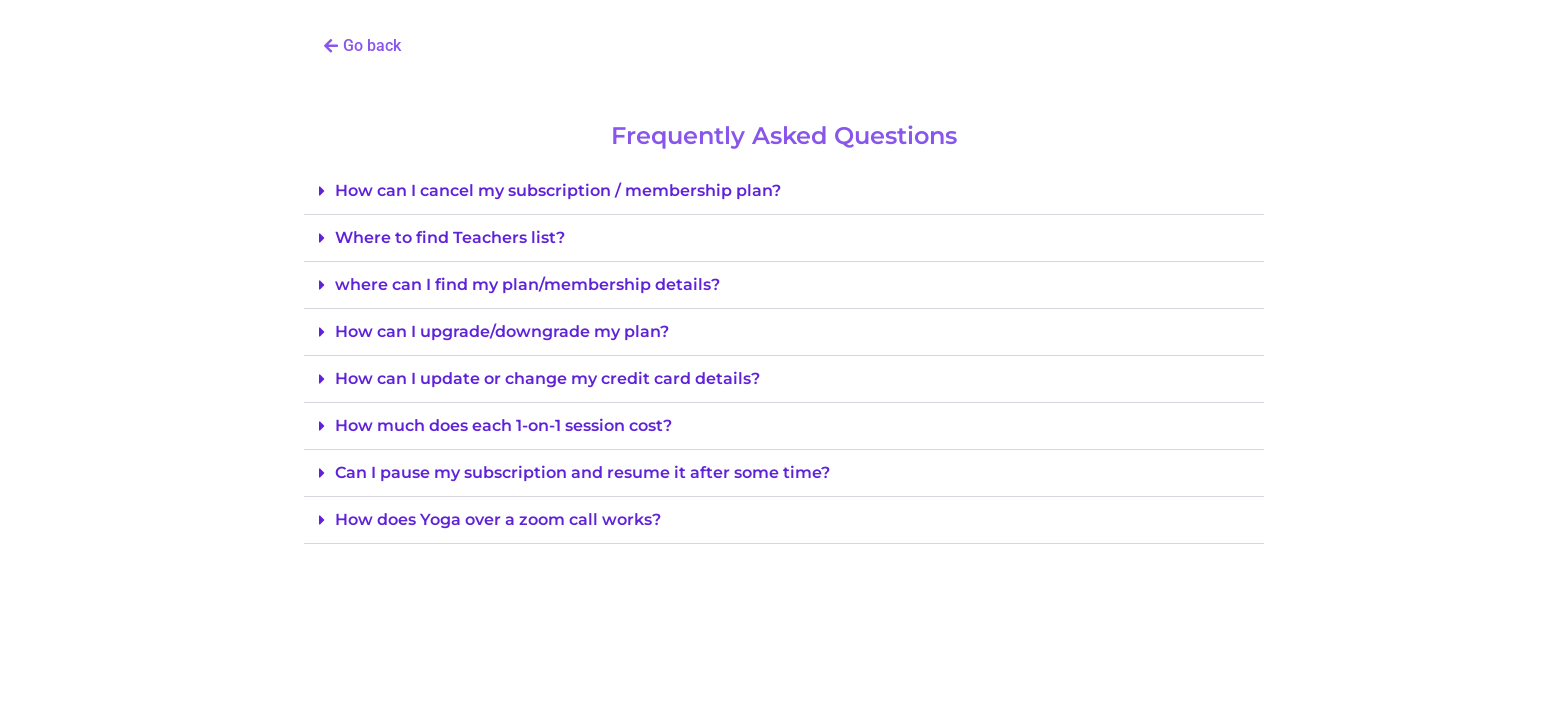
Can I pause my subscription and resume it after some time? (582, 472)
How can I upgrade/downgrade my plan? (502, 331)
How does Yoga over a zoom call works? (498, 519)
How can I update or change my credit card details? (547, 378)
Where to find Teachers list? (450, 237)
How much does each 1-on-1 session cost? (503, 425)
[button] (362, 46)
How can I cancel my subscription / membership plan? (558, 190)
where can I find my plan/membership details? (527, 284)
